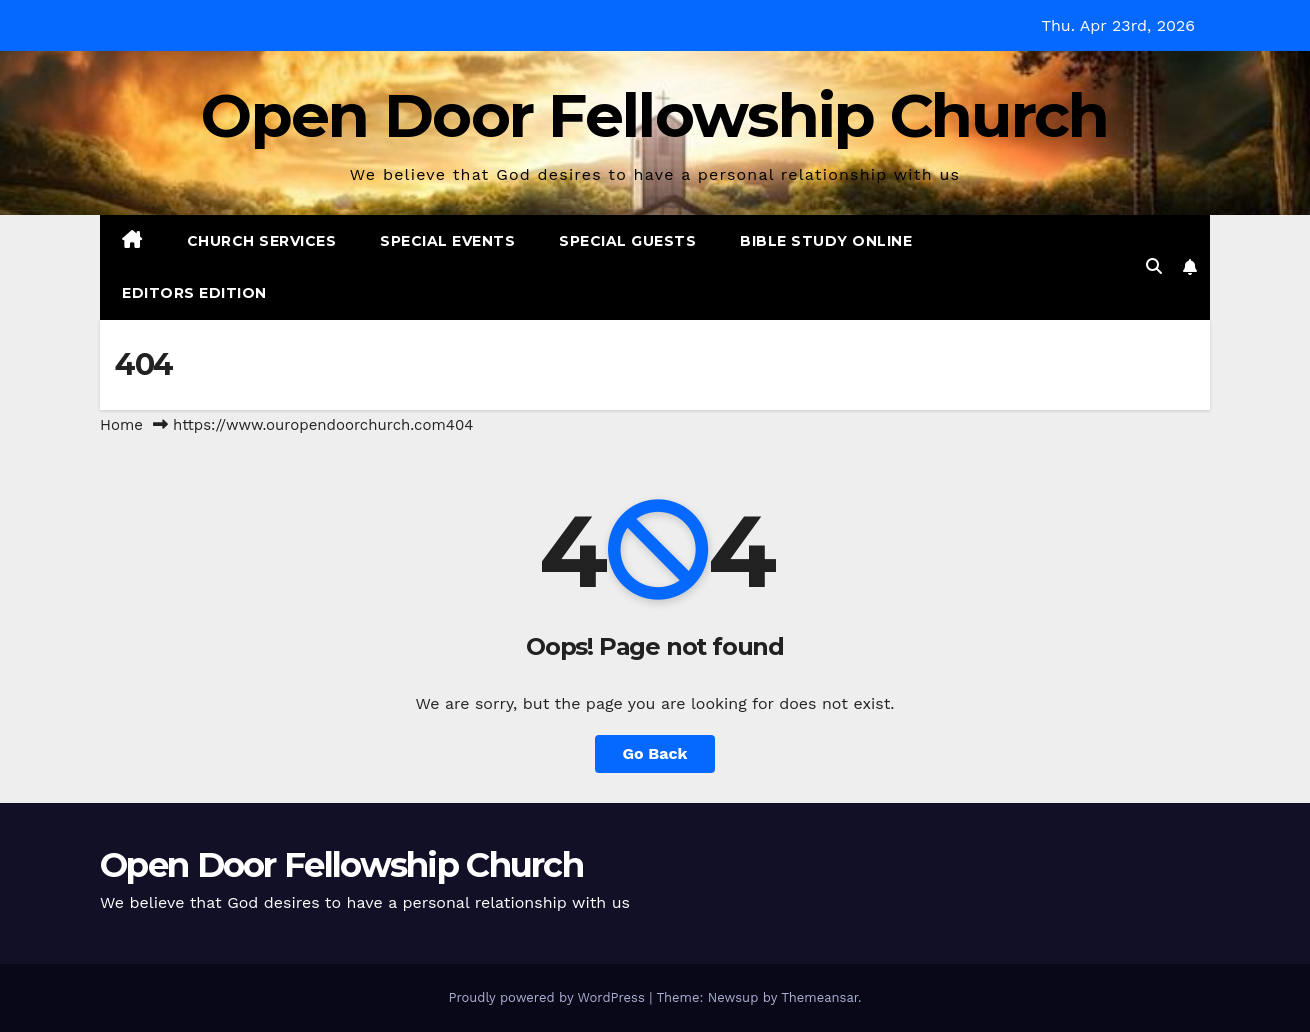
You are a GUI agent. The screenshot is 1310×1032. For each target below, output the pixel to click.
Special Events (447, 241)
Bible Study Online (826, 241)
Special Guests (627, 241)
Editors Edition (194, 293)
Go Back (655, 753)
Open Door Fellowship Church (654, 115)
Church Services (262, 241)
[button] (1154, 266)
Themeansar (819, 997)
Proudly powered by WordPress (548, 997)
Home (121, 425)
